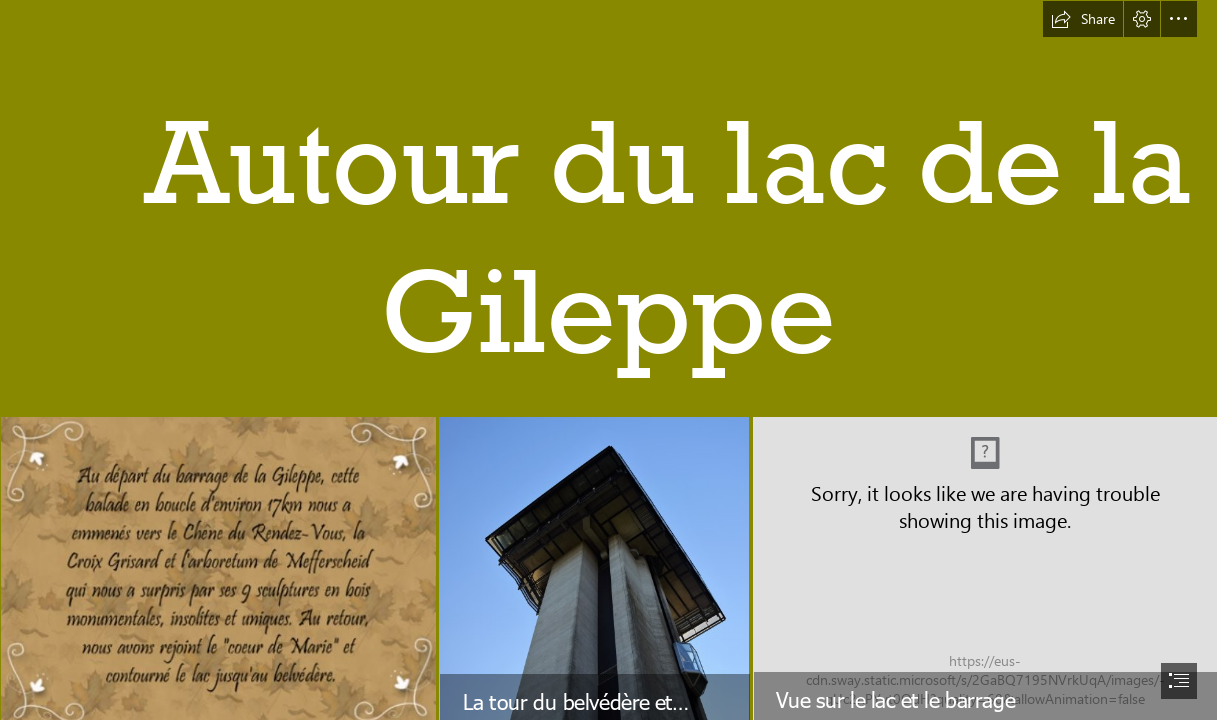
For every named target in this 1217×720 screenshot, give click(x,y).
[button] (1083, 19)
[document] (608, 360)
